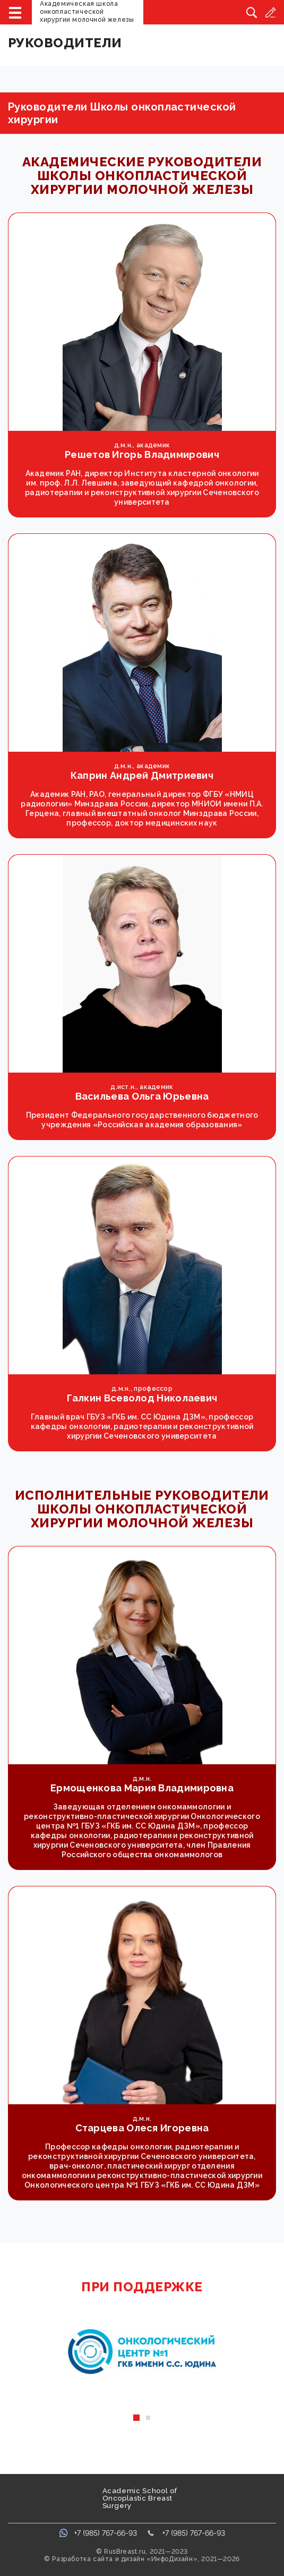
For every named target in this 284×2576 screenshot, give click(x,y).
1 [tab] (136, 2418)
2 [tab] (148, 2418)
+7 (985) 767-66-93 (105, 2533)
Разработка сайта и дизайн (98, 2559)
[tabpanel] (142, 2351)
